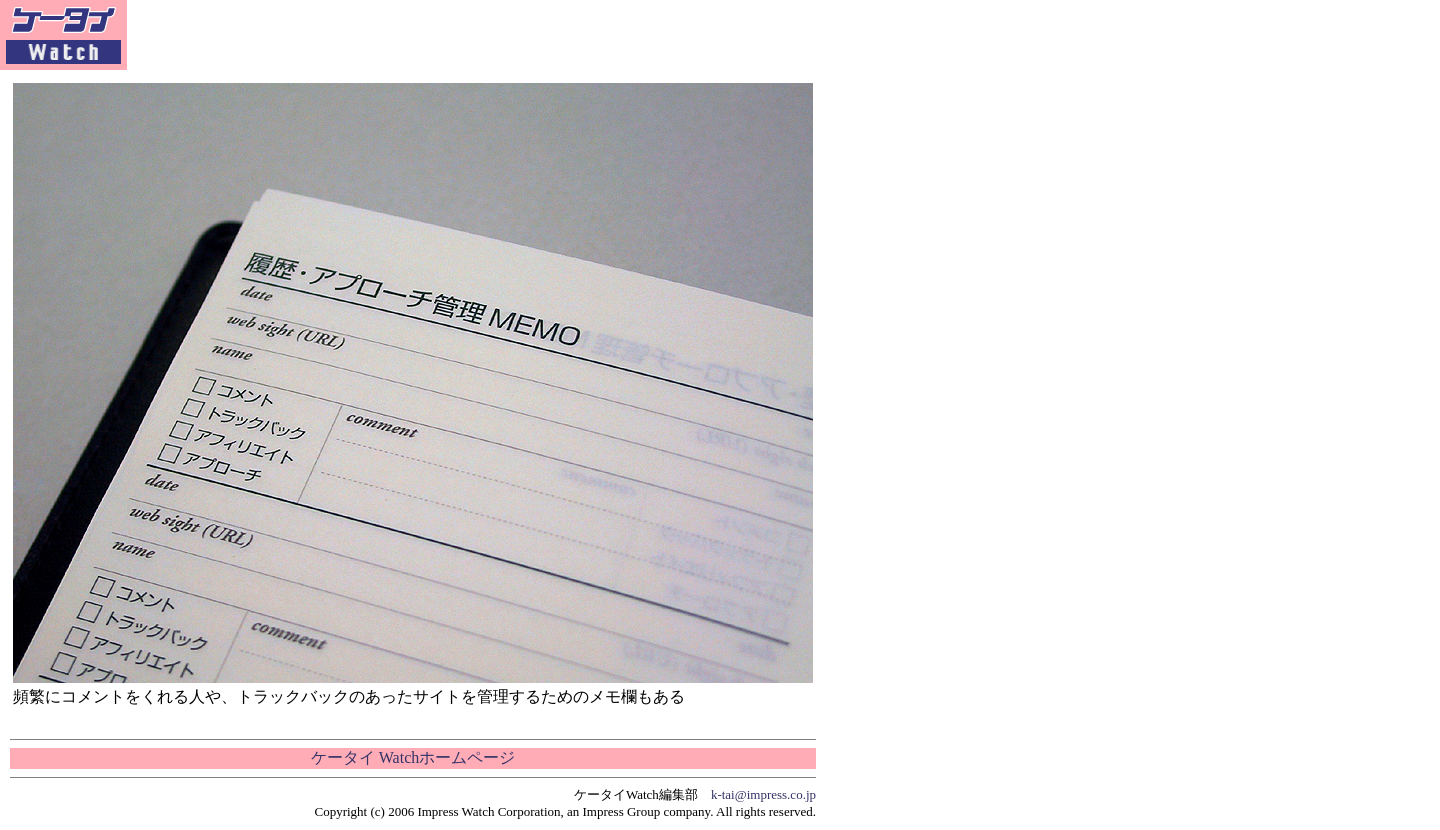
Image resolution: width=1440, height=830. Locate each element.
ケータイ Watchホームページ (413, 757)
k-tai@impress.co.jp (763, 794)
